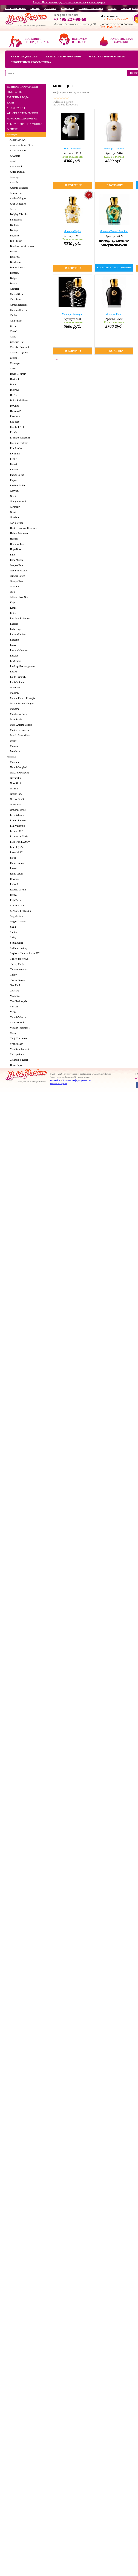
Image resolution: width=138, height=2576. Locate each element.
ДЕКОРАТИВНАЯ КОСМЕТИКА (24, 124)
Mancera (14, 709)
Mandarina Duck (18, 714)
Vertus (12, 1012)
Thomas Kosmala (18, 969)
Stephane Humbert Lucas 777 (24, 953)
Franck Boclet (16, 475)
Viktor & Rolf (16, 1022)
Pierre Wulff (15, 852)
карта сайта (55, 1080)
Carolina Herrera (18, 310)
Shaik (12, 927)
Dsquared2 (15, 411)
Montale (13, 746)
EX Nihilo (14, 453)
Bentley (13, 230)
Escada (13, 432)
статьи (112, 8)
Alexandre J (15, 166)
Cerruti (13, 326)
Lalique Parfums (18, 634)
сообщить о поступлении (115, 267)
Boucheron (15, 262)
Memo (13, 740)
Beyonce (14, 235)
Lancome (14, 639)
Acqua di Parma (17, 150)
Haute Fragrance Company (23, 528)
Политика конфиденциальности (76, 1080)
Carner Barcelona (18, 304)
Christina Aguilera (18, 352)
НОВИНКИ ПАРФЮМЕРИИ (22, 86)
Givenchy (14, 506)
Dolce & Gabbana (18, 400)
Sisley (12, 937)
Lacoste (13, 623)
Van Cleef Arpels (18, 1001)
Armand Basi (16, 193)
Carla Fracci (15, 299)
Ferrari (13, 464)
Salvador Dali (16, 905)
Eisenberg (14, 416)
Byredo (13, 283)
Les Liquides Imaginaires (22, 666)
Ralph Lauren (16, 863)
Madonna (14, 693)
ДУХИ (10, 102)
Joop (12, 592)
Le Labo (13, 655)
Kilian (12, 613)
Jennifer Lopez (17, 576)
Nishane (13, 788)
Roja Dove (15, 900)
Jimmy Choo (16, 581)
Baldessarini (15, 219)
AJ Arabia (14, 156)
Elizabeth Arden (17, 427)
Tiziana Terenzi (17, 980)
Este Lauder (15, 448)
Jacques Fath (16, 565)
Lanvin (13, 645)
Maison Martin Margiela (21, 703)
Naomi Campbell (18, 767)
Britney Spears (17, 267)
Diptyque (14, 390)
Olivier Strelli (16, 799)
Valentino (14, 996)
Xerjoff (13, 1033)
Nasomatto (15, 778)
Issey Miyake (16, 560)
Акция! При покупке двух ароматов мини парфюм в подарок (69, 2)
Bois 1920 (14, 257)
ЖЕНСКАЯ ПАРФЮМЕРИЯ (22, 113)
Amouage (14, 177)
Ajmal (12, 161)
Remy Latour (16, 873)
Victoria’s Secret (18, 1017)
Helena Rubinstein (18, 533)
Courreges (14, 363)
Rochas (13, 895)
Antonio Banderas (18, 187)
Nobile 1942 (15, 794)
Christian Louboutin (19, 347)
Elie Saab (14, 421)
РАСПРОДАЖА (17, 140)
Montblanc (15, 751)
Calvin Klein (16, 294)
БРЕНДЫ (12, 134)
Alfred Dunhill (17, 172)
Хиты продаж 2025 (24, 56)
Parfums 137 (16, 831)
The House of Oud (18, 958)
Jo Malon (14, 586)
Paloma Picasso (17, 820)
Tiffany (13, 974)
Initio (12, 554)
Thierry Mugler (17, 964)
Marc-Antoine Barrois (20, 724)
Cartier (13, 315)
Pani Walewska (17, 826)
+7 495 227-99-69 (70, 19)
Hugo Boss (15, 549)
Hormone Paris (17, 544)
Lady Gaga (15, 629)
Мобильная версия (58, 1083)
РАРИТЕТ (12, 129)
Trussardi (14, 990)
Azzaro (13, 209)
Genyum (14, 491)
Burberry (14, 273)
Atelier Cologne (17, 198)
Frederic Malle (17, 485)
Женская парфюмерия (63, 56)
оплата (34, 8)
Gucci (12, 512)
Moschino (14, 762)
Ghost (12, 496)
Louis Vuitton (16, 682)
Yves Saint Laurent (19, 1049)
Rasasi (13, 868)
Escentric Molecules (19, 437)
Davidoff (14, 379)
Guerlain (14, 517)
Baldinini (14, 225)
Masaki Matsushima (19, 735)
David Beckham (17, 374)
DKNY (13, 395)
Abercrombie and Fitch (21, 145)
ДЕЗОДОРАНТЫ (16, 108)
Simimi (13, 932)
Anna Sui (14, 182)
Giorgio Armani (17, 501)
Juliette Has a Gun (18, 597)
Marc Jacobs (15, 719)
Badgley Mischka (18, 214)
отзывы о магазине (91, 8)
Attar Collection (17, 203)
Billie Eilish (15, 241)
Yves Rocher (16, 1044)
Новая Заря (15, 1065)
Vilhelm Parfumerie (19, 1028)
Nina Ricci (15, 783)
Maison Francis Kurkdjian (22, 698)
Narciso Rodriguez (19, 772)
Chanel (13, 331)
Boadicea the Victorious (21, 246)
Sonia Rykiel (16, 942)
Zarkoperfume (16, 1054)
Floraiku (13, 469)
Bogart (13, 251)
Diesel (12, 384)
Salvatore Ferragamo (20, 911)
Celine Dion (15, 320)
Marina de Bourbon (19, 730)
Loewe (13, 671)
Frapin (13, 480)
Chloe (12, 336)
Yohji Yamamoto (18, 1038)
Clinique (14, 358)
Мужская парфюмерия (107, 56)
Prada (12, 857)
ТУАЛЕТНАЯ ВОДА (18, 97)
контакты (67, 8)
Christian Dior (16, 342)
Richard (13, 884)
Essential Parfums (18, 443)
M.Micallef (15, 687)
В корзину (73, 185)
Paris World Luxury (19, 841)
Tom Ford (14, 985)
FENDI (13, 459)
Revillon (14, 879)
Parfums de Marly (18, 836)
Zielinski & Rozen (18, 1059)
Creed (12, 368)
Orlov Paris (15, 804)
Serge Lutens (16, 916)
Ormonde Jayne (17, 810)
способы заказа (15, 8)
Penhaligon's (16, 847)
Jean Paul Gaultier (18, 570)
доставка (50, 8)
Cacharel (14, 288)
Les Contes (15, 661)
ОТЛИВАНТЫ (14, 92)
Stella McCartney (18, 948)
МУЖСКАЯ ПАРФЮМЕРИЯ (22, 118)
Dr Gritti (14, 405)
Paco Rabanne (16, 815)
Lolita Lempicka (18, 677)
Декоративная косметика (31, 62)
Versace (13, 1006)
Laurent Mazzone (18, 650)
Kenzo (13, 608)
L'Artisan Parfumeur (19, 618)
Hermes (13, 538)
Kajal (12, 602)
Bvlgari (13, 278)
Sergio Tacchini (17, 921)
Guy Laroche (16, 522)
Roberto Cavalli (17, 889)
